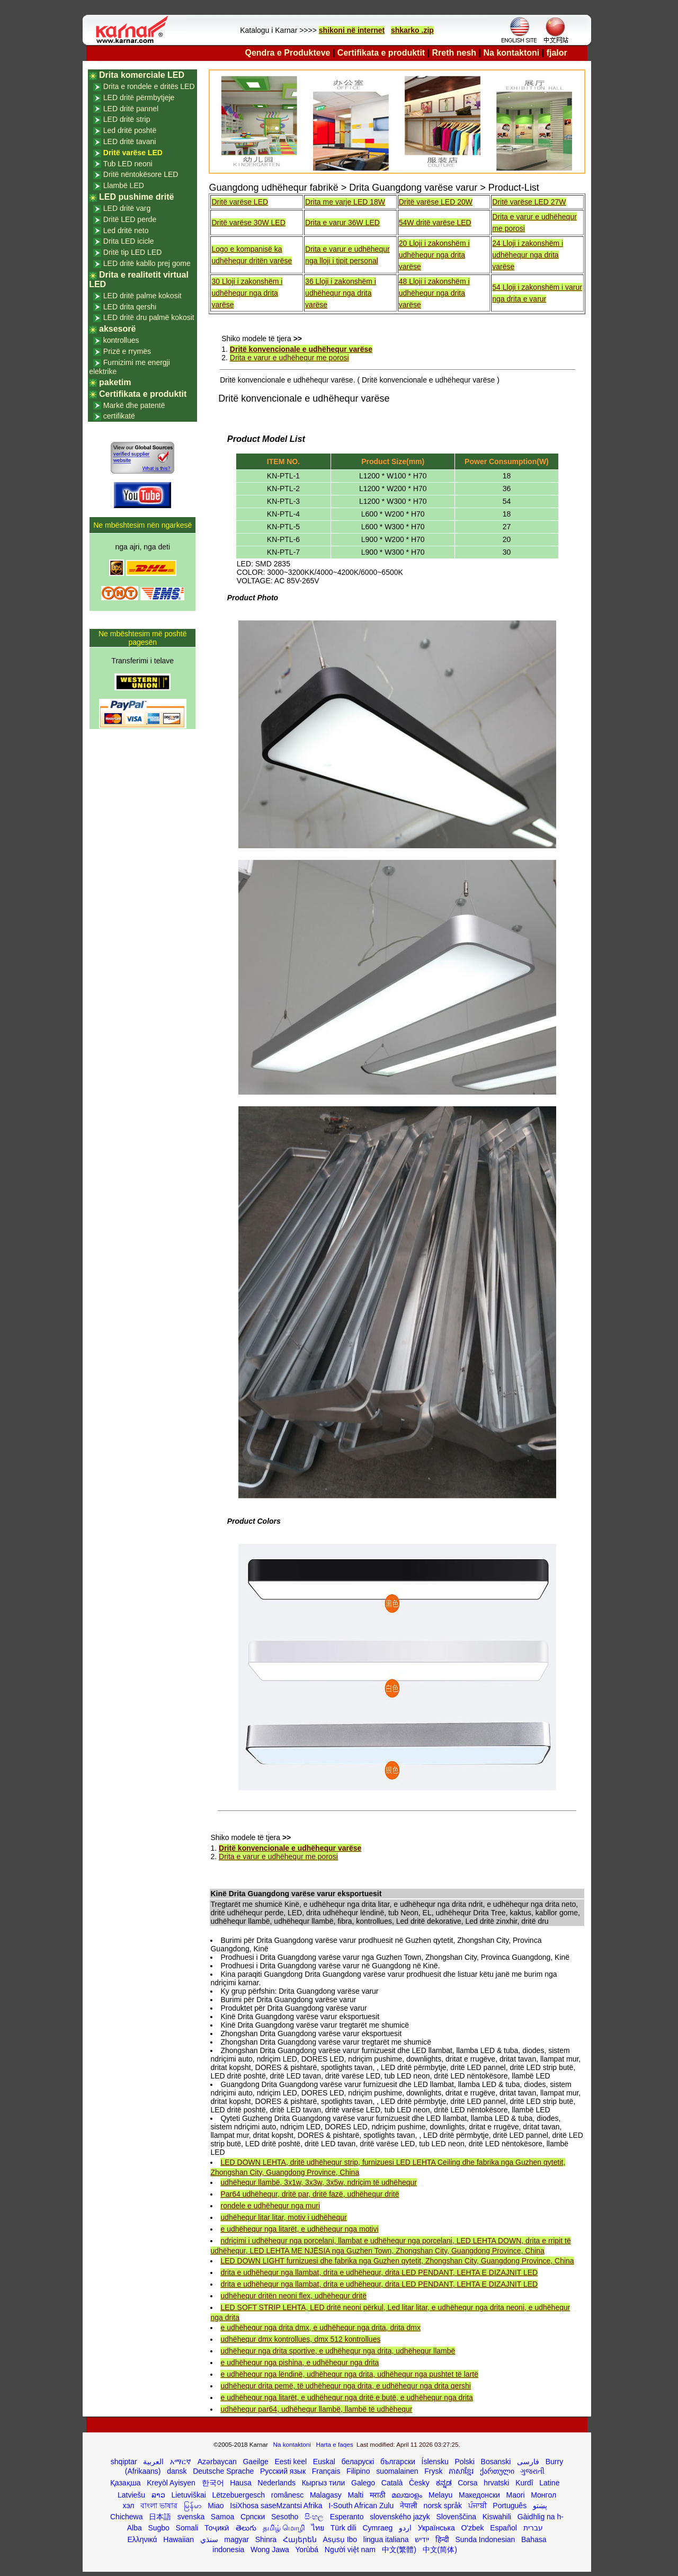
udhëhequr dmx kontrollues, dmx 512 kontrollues (300, 2339)
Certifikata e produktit (381, 52)
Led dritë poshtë (129, 130)
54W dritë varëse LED (435, 222)
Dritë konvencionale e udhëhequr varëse (301, 349)
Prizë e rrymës (127, 351)
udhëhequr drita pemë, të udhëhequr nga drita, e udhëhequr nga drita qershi (345, 2386)
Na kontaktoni (512, 52)
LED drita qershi (129, 307)
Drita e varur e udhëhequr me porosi (289, 357)
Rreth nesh (454, 52)
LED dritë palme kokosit (142, 295)
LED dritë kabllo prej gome (147, 263)
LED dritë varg (126, 208)
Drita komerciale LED (141, 74)
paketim (115, 382)
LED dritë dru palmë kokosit (148, 317)
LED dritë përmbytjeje (139, 97)
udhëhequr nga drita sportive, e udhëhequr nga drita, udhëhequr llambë (337, 2351)
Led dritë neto (126, 230)
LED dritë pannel (130, 108)
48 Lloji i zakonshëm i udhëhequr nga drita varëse (434, 293)
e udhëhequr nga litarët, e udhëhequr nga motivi (299, 2229)
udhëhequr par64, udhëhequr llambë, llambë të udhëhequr (316, 2409)
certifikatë (119, 416)
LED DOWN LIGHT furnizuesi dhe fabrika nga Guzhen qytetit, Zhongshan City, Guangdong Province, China (397, 2261)
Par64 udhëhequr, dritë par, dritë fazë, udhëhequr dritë (309, 2194)
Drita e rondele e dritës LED (149, 86)
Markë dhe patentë (134, 405)
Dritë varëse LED (239, 202)
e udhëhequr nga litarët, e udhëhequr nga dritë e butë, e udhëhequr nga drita (346, 2397)
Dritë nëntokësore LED (141, 174)
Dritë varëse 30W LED (248, 222)
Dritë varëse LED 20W (435, 202)
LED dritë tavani (129, 141)
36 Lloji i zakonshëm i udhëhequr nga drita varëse (340, 293)
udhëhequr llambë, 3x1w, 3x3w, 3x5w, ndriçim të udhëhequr (318, 2182)
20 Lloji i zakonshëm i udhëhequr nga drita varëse (434, 255)
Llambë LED (123, 185)
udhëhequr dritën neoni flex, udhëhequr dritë (293, 2295)
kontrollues (121, 340)
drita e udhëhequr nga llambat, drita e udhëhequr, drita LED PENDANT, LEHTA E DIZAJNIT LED (379, 2272)
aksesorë (117, 328)
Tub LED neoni (128, 163)
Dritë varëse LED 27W (529, 202)
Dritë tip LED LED (132, 252)
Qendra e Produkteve (288, 52)
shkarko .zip (412, 30)
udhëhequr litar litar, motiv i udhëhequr (283, 2217)
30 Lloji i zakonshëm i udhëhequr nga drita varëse (246, 293)
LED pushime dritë (136, 196)
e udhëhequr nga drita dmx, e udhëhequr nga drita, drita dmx (320, 2327)
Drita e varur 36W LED (342, 222)
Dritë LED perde (129, 219)
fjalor (557, 52)
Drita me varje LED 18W (345, 202)
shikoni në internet (352, 30)
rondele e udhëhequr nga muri (270, 2205)
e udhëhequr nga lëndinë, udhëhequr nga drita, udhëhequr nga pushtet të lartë (349, 2374)
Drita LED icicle (128, 241)
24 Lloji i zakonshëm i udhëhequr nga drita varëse (527, 255)
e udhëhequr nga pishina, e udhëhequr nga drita (299, 2362)
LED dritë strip (126, 119)
